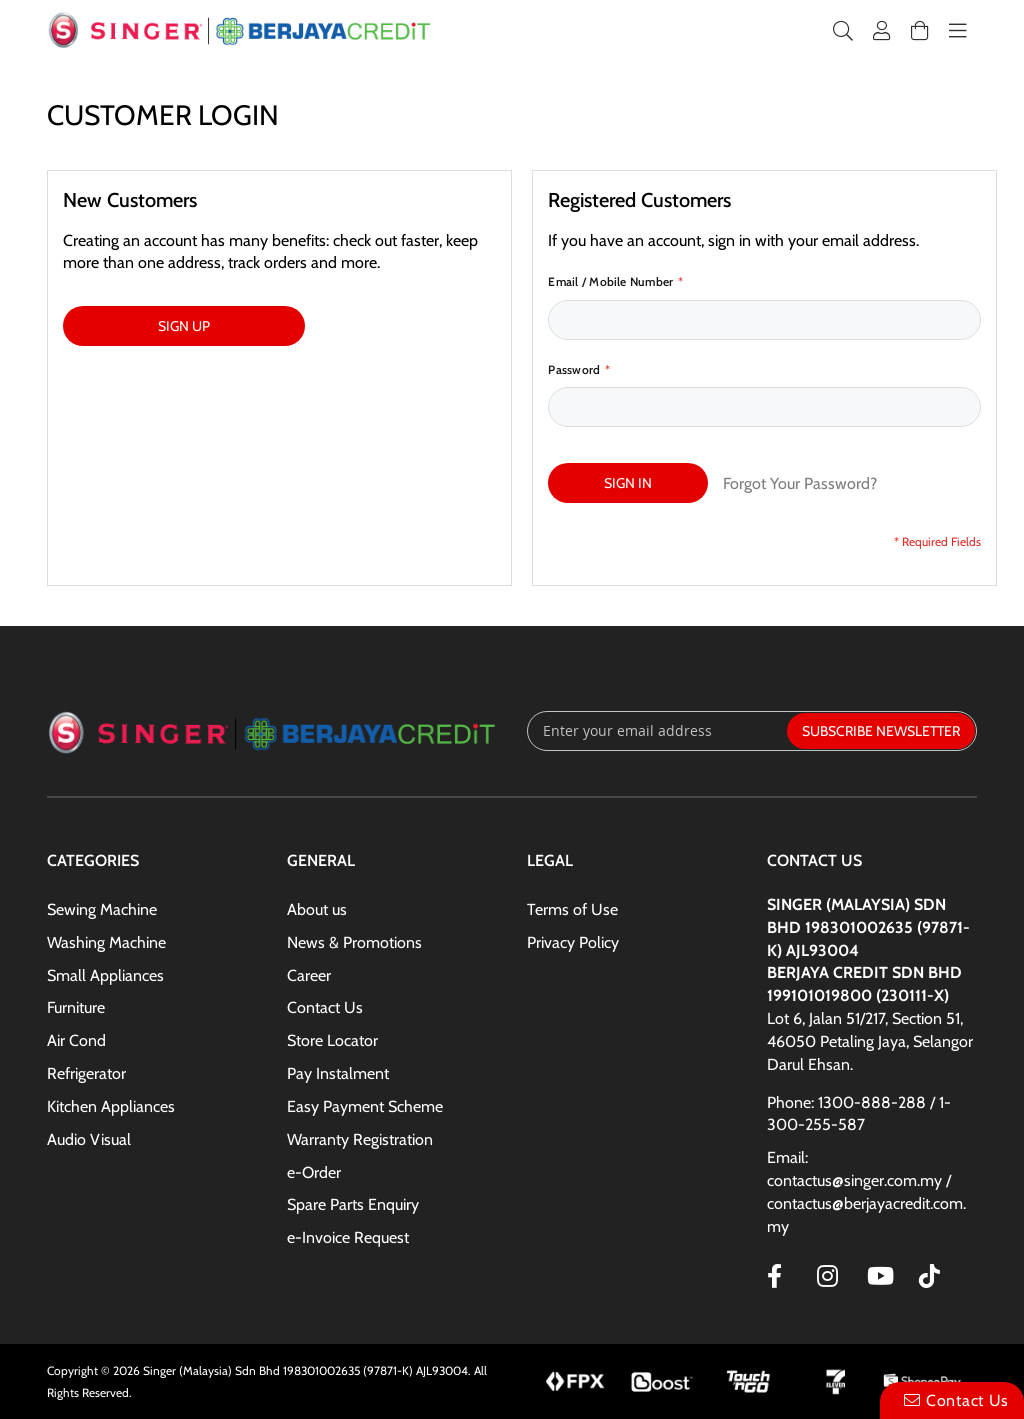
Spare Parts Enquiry (353, 1204)
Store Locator (332, 1040)
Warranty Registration (360, 1139)
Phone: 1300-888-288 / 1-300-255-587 (859, 1114)
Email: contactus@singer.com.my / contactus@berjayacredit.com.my (866, 1192)
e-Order (314, 1172)
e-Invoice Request (348, 1237)
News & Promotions (354, 942)
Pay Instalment (338, 1073)
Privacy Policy (573, 942)
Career (309, 975)
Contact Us (325, 1007)
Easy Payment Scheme (365, 1106)
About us (317, 909)
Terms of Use (572, 909)
